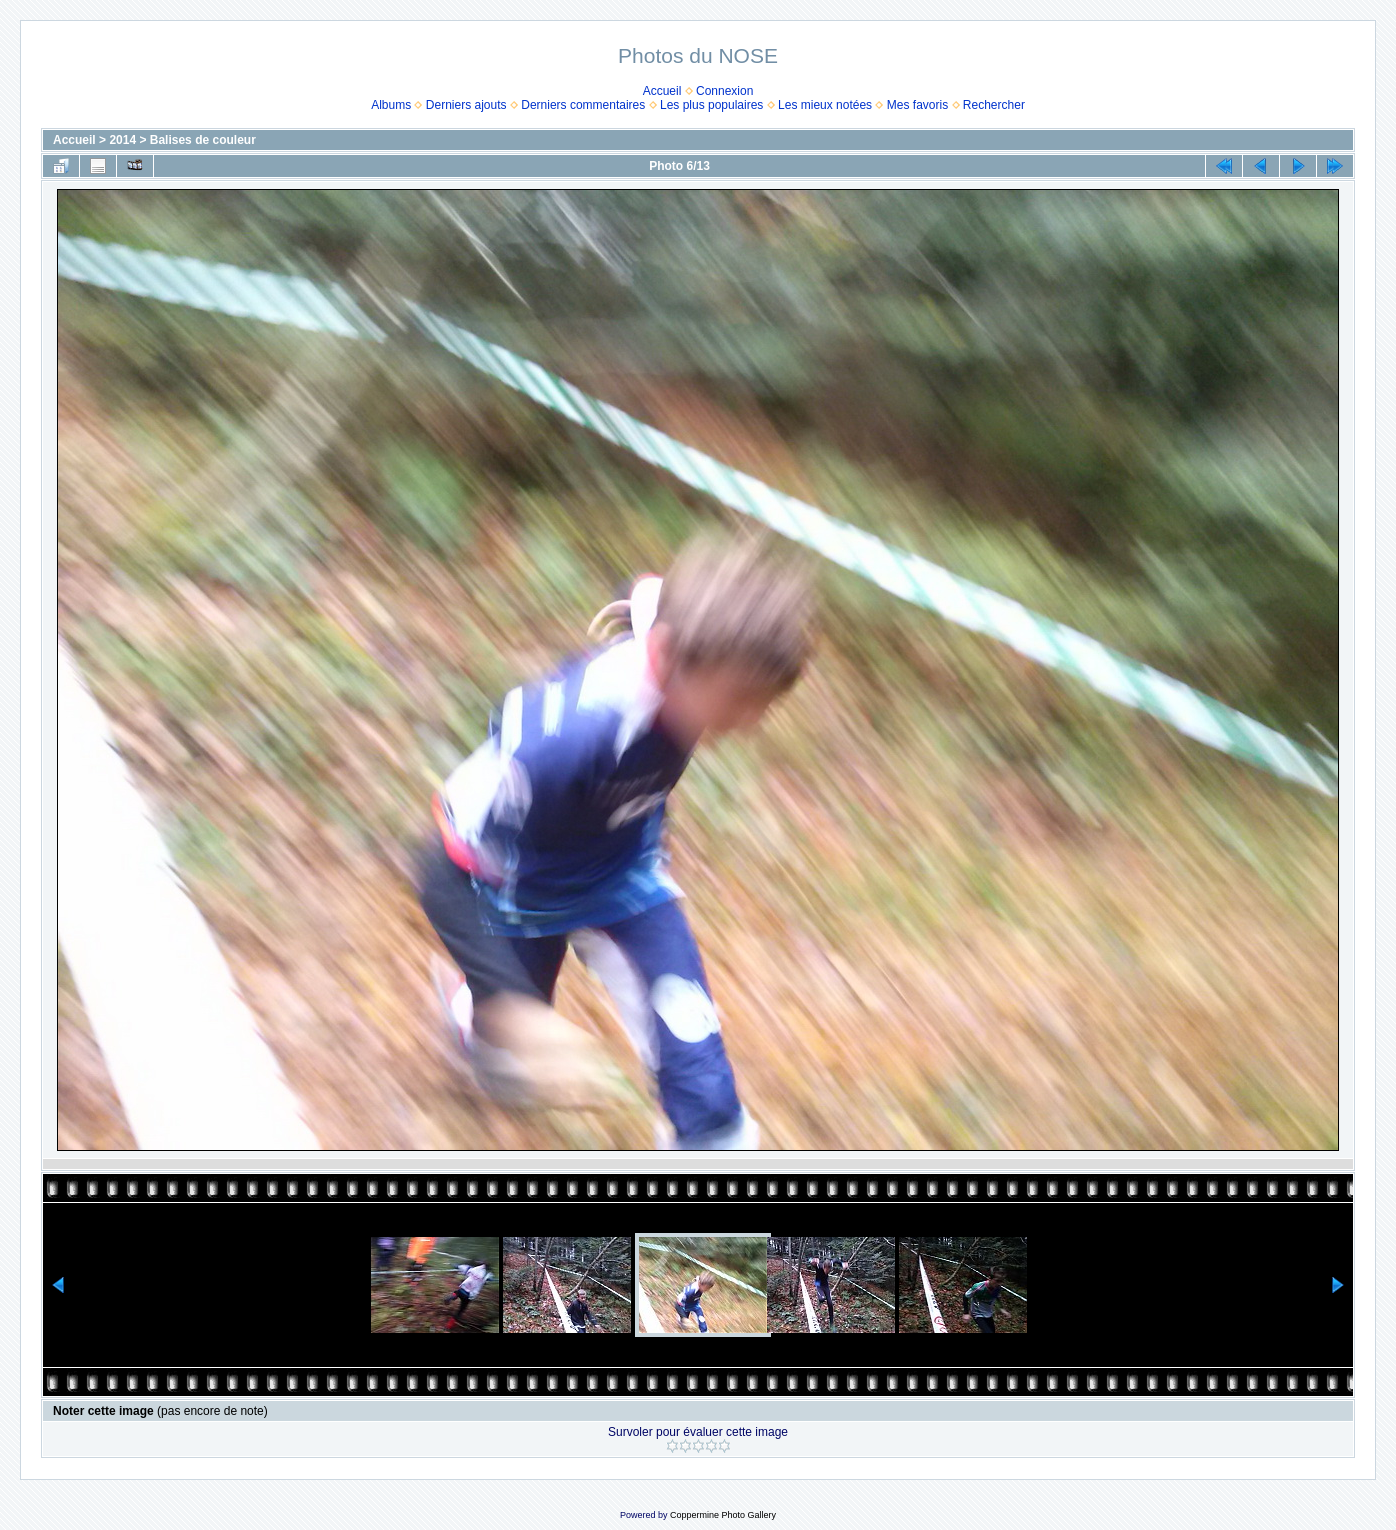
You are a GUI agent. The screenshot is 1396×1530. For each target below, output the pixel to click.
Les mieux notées (825, 105)
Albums (391, 105)
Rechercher (994, 105)
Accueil (662, 91)
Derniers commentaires (583, 105)
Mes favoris (917, 105)
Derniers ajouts (466, 105)
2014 (122, 140)
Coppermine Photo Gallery (723, 1515)
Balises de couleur (203, 140)
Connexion (724, 91)
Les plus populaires (711, 105)
